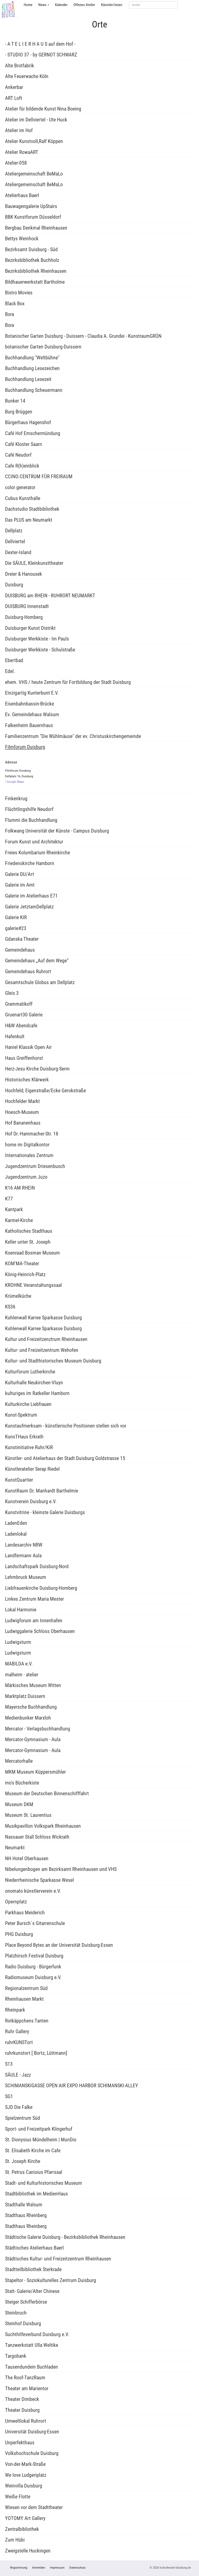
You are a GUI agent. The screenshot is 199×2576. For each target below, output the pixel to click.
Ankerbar (14, 87)
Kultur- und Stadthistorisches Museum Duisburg (53, 1361)
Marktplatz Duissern (25, 1696)
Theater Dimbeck (22, 2399)
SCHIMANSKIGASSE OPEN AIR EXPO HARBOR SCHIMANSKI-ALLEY (71, 2085)
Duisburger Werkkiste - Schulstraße (40, 650)
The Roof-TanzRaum (25, 2377)
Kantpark (14, 1209)
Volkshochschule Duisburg (31, 2453)
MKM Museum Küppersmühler (35, 1772)
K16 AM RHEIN (20, 1188)
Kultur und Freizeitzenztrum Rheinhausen (46, 1339)
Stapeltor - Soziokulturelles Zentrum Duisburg (50, 2280)
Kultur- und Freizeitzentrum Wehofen (41, 1350)
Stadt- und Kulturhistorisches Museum (43, 2183)
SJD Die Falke (18, 2107)
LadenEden (16, 1523)
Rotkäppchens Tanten (26, 2021)
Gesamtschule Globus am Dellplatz (40, 982)
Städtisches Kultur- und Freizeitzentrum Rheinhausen (58, 2259)
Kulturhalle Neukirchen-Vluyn (34, 1382)
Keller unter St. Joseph (28, 1242)
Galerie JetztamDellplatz (29, 907)
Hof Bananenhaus (22, 1123)
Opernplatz (16, 1902)
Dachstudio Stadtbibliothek (32, 509)
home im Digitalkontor (27, 1145)
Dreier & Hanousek (23, 574)
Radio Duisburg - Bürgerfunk (33, 1967)
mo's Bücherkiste (22, 1783)
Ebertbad (14, 660)
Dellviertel (15, 541)
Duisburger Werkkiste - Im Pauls (37, 639)
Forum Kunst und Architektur (34, 842)
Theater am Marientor (26, 2388)
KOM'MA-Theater (22, 1263)
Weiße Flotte (17, 2497)
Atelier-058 (16, 163)
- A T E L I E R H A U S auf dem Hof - (40, 44)
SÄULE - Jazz (18, 2075)
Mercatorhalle (19, 1761)
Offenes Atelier (84, 5)
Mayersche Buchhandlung (31, 1707)
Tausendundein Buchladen (31, 2367)
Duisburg (14, 585)
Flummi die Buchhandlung (31, 820)
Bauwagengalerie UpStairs (31, 206)
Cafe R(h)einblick (22, 466)
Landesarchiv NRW (23, 1545)
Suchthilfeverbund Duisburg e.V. (37, 2334)
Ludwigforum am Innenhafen (33, 1620)
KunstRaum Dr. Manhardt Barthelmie (41, 1491)
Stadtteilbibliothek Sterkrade (33, 2269)
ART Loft (13, 98)
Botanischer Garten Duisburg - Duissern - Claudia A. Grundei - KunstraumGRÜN (83, 336)
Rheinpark (15, 2010)
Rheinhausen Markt (24, 1999)
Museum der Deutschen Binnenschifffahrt (47, 1793)
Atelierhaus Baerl (22, 195)
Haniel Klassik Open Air (28, 1047)
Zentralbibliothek (22, 2529)
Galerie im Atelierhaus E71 (31, 896)
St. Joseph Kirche (22, 2161)
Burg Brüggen (18, 412)
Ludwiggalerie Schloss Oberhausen (40, 1631)
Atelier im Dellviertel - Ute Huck (36, 120)
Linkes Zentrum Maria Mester (34, 1599)
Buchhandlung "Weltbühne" (32, 358)
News (43, 5)
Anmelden (38, 2567)
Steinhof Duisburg (23, 2323)
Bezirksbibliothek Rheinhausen (35, 271)
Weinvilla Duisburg (23, 2486)
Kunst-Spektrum (21, 1415)
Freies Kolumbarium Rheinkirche (37, 852)
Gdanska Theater (22, 939)
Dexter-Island (18, 552)
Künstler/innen (111, 5)
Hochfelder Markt (22, 1101)
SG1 (9, 2096)
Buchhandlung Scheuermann (33, 390)
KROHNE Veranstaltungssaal (33, 1285)
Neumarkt (15, 1847)
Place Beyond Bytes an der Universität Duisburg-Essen (59, 1945)
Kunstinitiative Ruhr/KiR (29, 1447)
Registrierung (18, 2567)
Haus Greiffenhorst (24, 1058)
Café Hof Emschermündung (32, 433)
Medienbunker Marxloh (28, 1718)
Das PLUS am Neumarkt (28, 520)
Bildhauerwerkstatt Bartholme (35, 282)
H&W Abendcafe (21, 1025)
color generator (20, 487)
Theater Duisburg (22, 2410)
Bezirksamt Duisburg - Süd (31, 249)
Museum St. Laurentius (28, 1815)
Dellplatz (13, 530)
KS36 (10, 1307)
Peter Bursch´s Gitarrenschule (35, 1923)
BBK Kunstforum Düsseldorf (33, 217)
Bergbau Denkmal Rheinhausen (36, 228)
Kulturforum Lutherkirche (30, 1372)
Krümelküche (18, 1296)
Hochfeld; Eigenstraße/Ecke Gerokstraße (45, 1090)
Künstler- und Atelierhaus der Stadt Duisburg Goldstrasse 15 (65, 1458)
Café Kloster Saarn (23, 444)
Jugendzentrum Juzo (26, 1177)
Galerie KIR (16, 917)
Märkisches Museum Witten (33, 1685)
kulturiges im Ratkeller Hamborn (37, 1393)
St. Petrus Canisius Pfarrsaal (33, 2172)
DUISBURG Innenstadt (27, 606)
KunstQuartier (19, 1480)
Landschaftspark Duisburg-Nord (37, 1566)
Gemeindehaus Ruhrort (28, 971)
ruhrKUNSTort (19, 2042)
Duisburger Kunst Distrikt (30, 628)
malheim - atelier (21, 1675)
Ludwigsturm (18, 1642)
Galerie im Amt (20, 885)
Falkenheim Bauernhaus (29, 725)
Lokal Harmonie (20, 1610)
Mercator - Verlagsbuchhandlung (37, 1729)
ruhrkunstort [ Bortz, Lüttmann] (36, 2053)
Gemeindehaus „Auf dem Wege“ (37, 960)
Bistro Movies (18, 293)
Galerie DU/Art (19, 874)
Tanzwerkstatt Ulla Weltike (31, 2345)
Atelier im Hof (19, 130)
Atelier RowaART (21, 152)
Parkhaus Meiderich (25, 1912)
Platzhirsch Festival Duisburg (34, 1956)
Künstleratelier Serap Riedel (32, 1469)
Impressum (57, 2567)
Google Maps (14, 782)
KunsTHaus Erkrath (24, 1437)
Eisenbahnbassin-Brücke (29, 704)
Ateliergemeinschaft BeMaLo (34, 174)
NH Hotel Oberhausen (26, 1858)
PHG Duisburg (19, 1934)
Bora (9, 314)
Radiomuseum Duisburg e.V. (33, 1977)
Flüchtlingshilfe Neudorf (29, 809)
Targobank (15, 2356)
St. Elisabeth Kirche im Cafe (32, 2150)
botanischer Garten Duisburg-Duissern (43, 347)
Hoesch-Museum (22, 1112)
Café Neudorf (18, 455)
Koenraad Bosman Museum (32, 1253)
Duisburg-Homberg (24, 617)
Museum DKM (19, 1804)
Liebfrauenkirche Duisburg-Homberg (41, 1588)
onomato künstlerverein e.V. (33, 1891)
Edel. (10, 671)
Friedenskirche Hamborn (29, 863)
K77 (9, 1199)
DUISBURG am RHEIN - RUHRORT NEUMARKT (50, 595)
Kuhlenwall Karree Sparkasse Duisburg (43, 1317)
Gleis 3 (12, 993)
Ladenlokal (16, 1534)
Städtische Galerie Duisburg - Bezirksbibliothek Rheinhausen (65, 2237)
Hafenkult (14, 1036)
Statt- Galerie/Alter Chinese (32, 2291)
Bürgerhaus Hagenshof (28, 422)
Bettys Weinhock (21, 238)
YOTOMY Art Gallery (25, 2518)
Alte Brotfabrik (19, 65)
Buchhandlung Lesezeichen (32, 368)
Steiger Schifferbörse (26, 2302)
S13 (9, 2064)
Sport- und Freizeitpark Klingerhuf (38, 2129)
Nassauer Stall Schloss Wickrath (37, 1837)
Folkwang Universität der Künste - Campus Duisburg (57, 831)
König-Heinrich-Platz (25, 1274)
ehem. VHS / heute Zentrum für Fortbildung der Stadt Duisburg (68, 682)
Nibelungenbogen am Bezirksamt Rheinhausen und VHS (61, 1869)
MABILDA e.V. (19, 1664)
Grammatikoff (18, 1004)
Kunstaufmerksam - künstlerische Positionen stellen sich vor (65, 1426)
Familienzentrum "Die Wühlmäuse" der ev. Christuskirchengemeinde (73, 736)
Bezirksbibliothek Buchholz (32, 260)
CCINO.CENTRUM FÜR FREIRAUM (38, 476)
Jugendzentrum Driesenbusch (35, 1166)
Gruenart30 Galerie (24, 1015)
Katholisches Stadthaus (28, 1231)
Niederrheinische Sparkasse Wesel (39, 1880)
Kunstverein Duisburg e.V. (31, 1501)
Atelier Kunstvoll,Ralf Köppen (34, 141)
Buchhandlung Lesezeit (28, 379)
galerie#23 (15, 928)
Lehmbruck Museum (25, 1577)
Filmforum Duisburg (25, 747)
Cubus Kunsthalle (22, 498)
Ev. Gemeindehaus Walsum (32, 714)
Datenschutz (77, 2567)
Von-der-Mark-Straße (25, 2464)
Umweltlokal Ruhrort (25, 2421)
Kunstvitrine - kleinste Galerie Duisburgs (45, 1512)
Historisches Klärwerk (27, 1080)
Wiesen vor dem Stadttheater (34, 2507)
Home (28, 5)
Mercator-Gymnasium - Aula (32, 1739)
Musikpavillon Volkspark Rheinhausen (43, 1826)
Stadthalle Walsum (23, 2204)
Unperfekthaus (19, 2442)
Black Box (14, 303)
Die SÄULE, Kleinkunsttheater (34, 563)
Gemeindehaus (20, 950)
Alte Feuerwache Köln (26, 76)
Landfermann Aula (23, 1555)
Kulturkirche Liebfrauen (28, 1404)
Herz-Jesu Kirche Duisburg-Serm (37, 1069)
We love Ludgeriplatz (25, 2475)
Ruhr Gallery (17, 2031)
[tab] (99, 44)
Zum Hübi (15, 2540)
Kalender (61, 5)
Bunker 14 (15, 401)
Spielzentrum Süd (22, 2118)
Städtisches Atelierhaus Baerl (34, 2248)
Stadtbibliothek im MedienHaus (36, 2194)
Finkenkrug (16, 798)
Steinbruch (16, 2313)
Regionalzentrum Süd (26, 1988)
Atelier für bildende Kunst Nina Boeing (43, 109)
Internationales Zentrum (29, 1155)
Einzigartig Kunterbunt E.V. (32, 693)
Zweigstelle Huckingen (28, 2551)
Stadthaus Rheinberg (26, 2215)
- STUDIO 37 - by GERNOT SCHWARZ (41, 55)
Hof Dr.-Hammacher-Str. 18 (31, 1134)
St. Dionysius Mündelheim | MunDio (40, 2140)
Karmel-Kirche (19, 1220)
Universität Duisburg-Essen (32, 2432)
